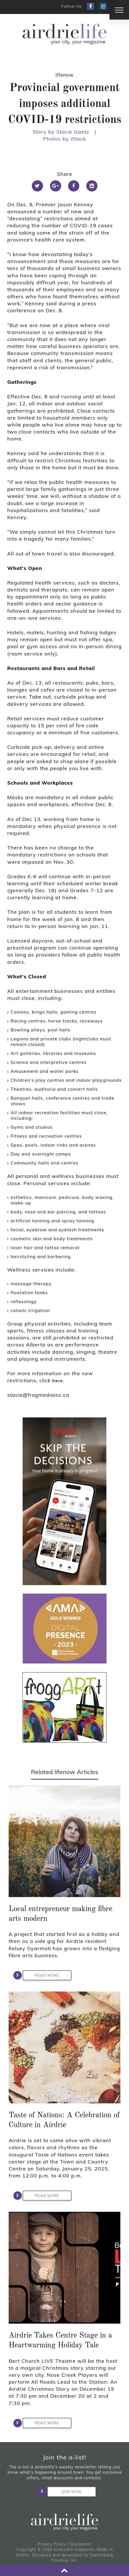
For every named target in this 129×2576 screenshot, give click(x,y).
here (57, 1380)
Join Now (64, 2492)
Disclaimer (80, 2544)
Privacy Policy (52, 2544)
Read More (41, 1975)
